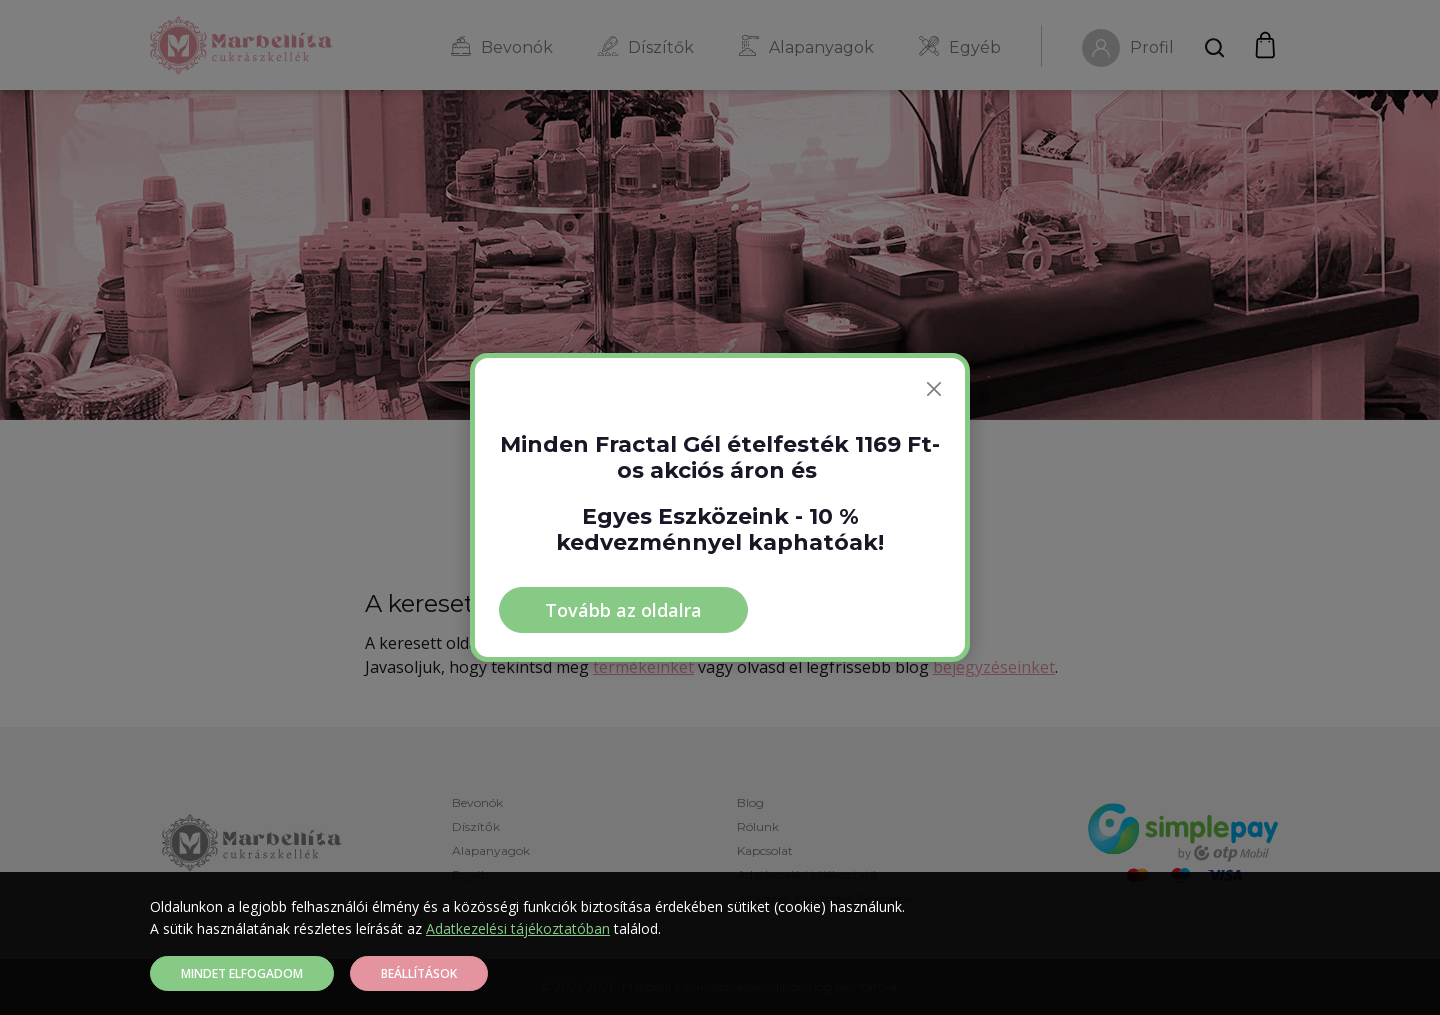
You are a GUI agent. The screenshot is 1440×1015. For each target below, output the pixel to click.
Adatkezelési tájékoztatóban (518, 928)
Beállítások (419, 973)
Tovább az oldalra (623, 610)
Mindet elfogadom (242, 973)
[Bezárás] (934, 389)
